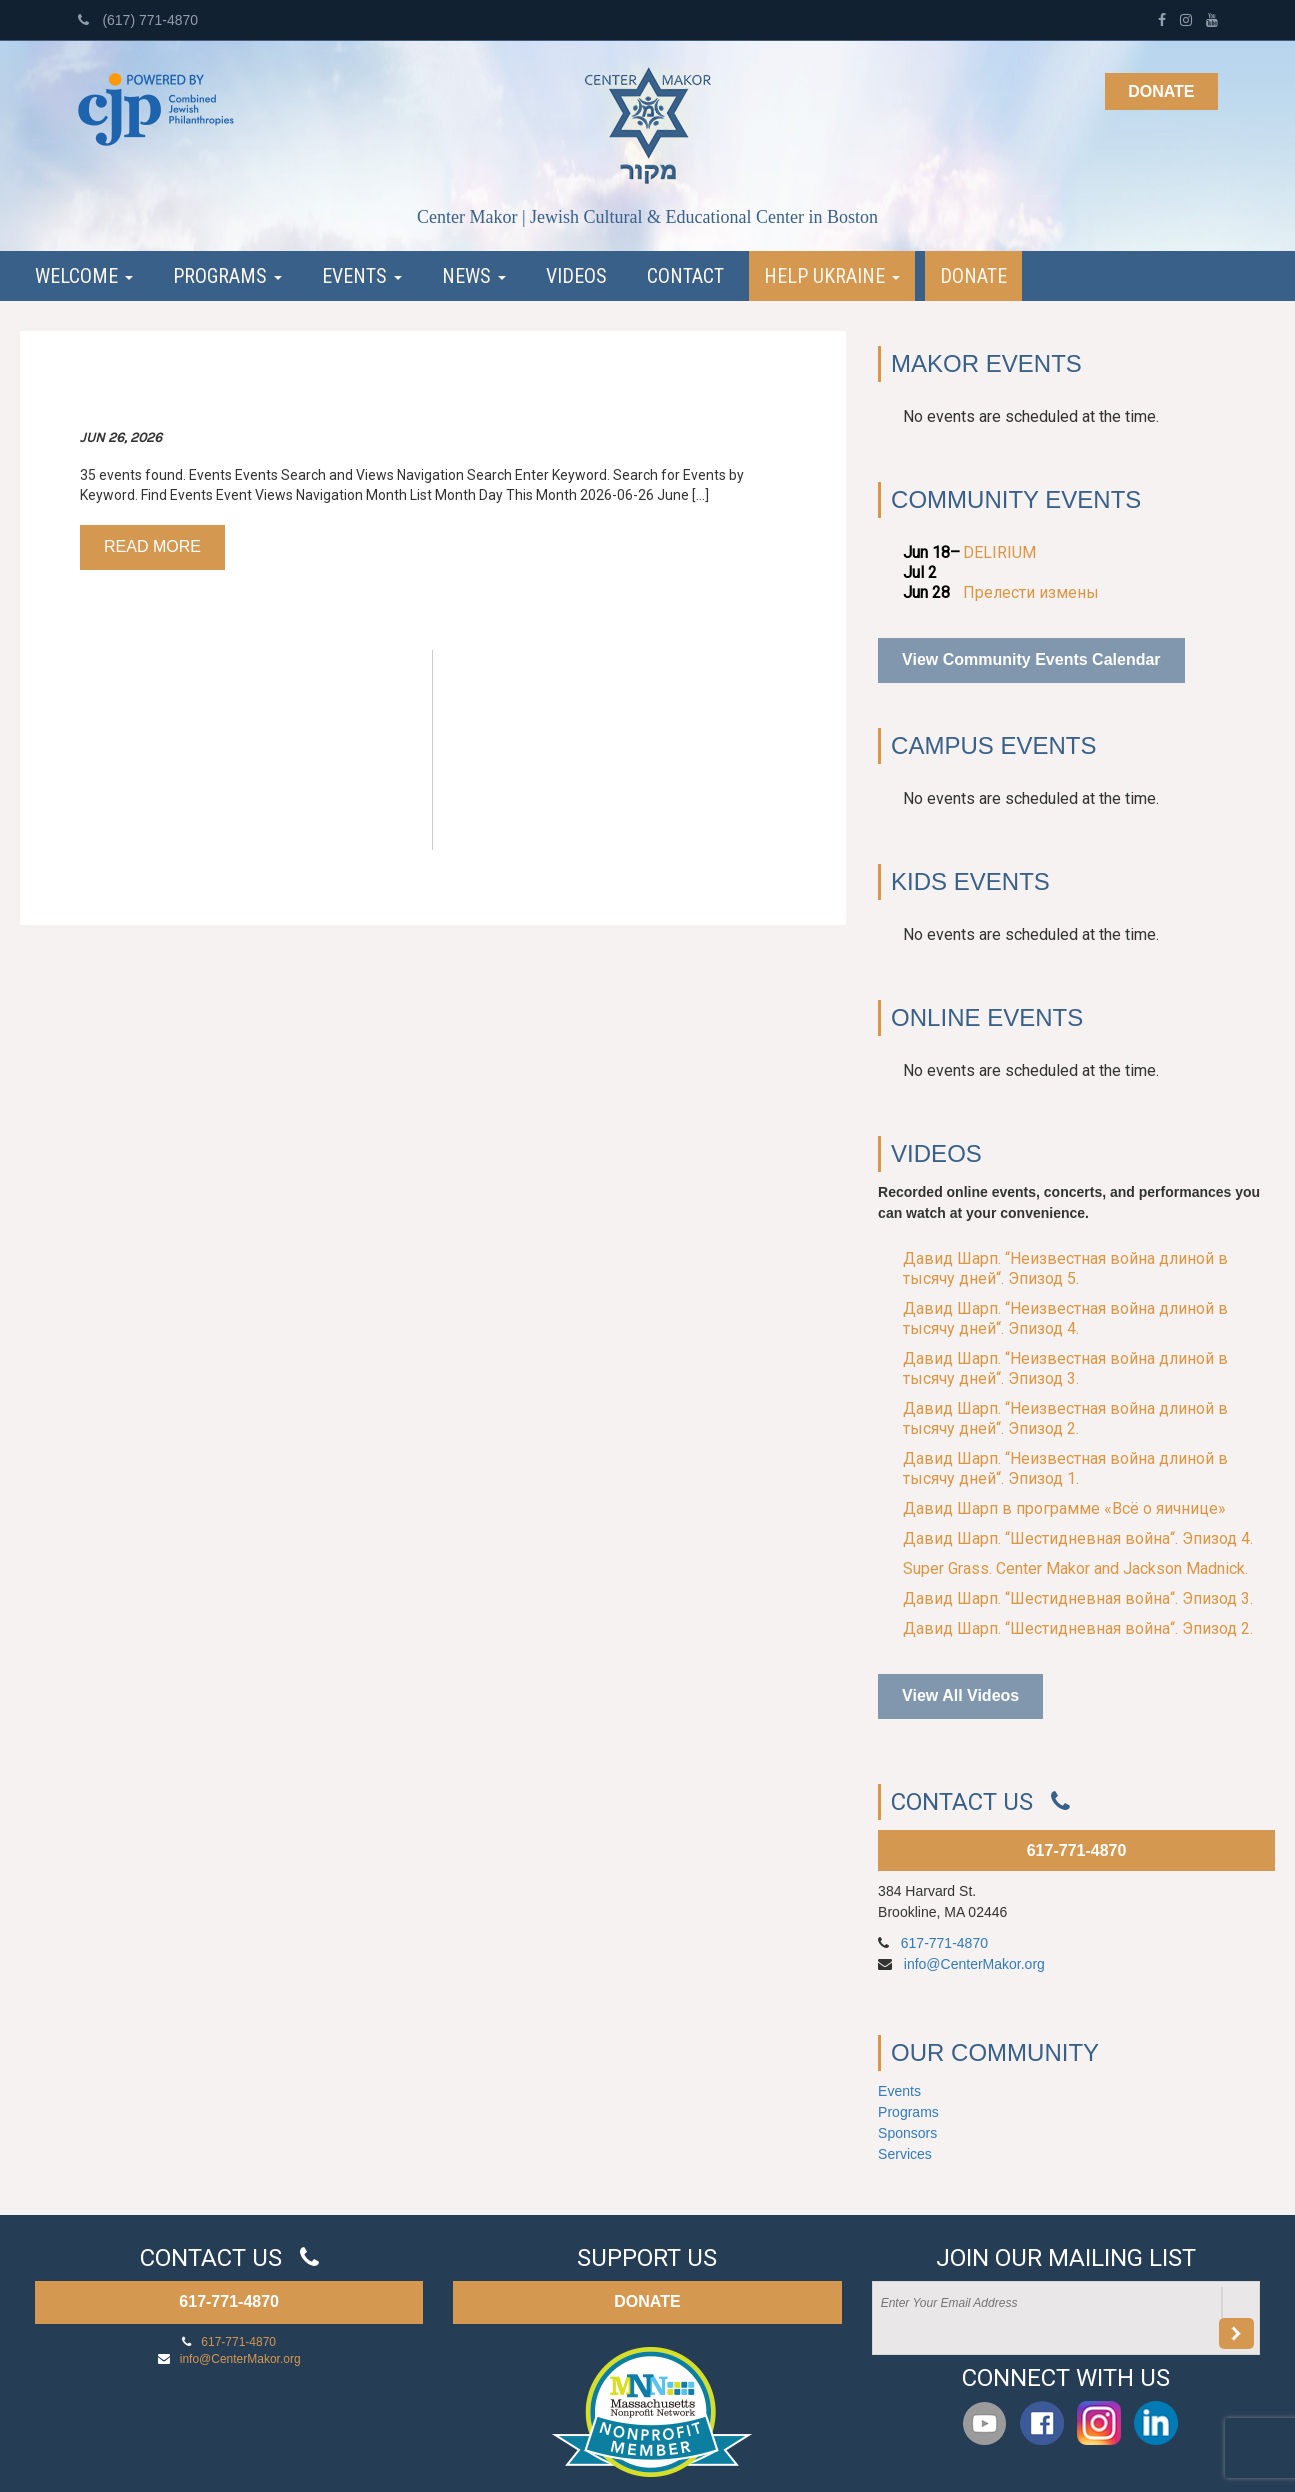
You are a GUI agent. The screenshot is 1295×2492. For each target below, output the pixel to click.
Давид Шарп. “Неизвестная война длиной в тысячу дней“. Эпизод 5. (1065, 1268)
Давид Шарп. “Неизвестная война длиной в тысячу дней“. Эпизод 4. (1065, 1318)
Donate (1161, 91)
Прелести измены (1031, 592)
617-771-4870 (1077, 1850)
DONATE (647, 2301)
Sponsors (907, 2133)
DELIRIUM (999, 552)
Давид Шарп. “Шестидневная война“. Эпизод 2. (1078, 1628)
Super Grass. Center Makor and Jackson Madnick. (1075, 1568)
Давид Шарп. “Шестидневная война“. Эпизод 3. (1078, 1598)
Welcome (84, 276)
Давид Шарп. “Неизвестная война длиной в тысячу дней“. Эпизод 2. (1065, 1418)
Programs (227, 276)
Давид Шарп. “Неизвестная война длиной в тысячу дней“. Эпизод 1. (1065, 1468)
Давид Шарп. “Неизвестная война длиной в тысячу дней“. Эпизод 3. (1065, 1368)
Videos (576, 276)
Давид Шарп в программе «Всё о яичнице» (1064, 1508)
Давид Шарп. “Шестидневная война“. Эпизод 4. (1078, 1538)
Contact (685, 276)
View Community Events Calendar (1031, 659)
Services (905, 2154)
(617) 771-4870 (138, 20)
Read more (152, 546)
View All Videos (960, 1695)
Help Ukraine (832, 276)
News (474, 276)
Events (362, 276)
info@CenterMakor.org (974, 1964)
